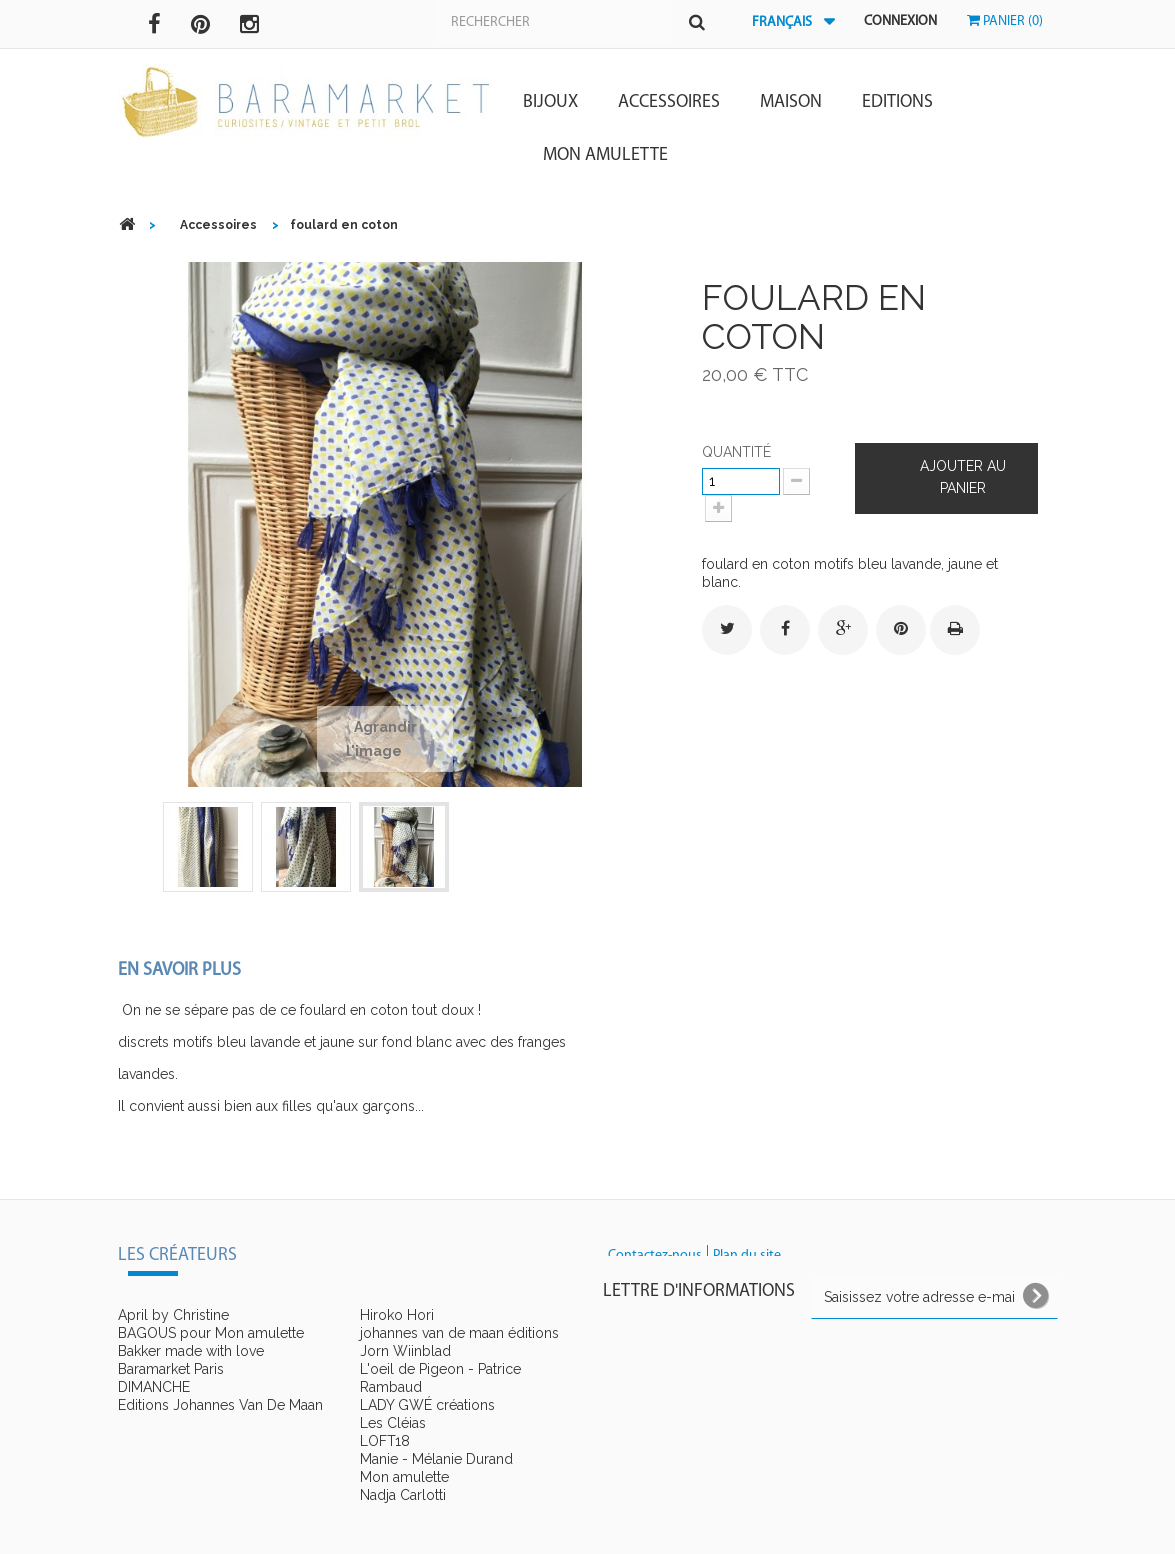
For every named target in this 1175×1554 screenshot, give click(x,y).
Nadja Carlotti (403, 1495)
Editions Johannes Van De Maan (220, 1405)
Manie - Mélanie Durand (436, 1459)
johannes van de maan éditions (459, 1333)
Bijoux (550, 102)
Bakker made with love (191, 1351)
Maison (791, 102)
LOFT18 (385, 1441)
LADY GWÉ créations (427, 1405)
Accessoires (669, 102)
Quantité (736, 452)
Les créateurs (177, 1255)
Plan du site (747, 1255)
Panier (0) (1005, 21)
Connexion (900, 21)
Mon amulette (605, 155)
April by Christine (173, 1315)
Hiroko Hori (397, 1315)
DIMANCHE (154, 1387)
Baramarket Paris (171, 1369)
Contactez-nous (655, 1255)
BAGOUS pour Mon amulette (211, 1333)
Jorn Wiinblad (405, 1351)
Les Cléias (393, 1423)
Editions (897, 102)
